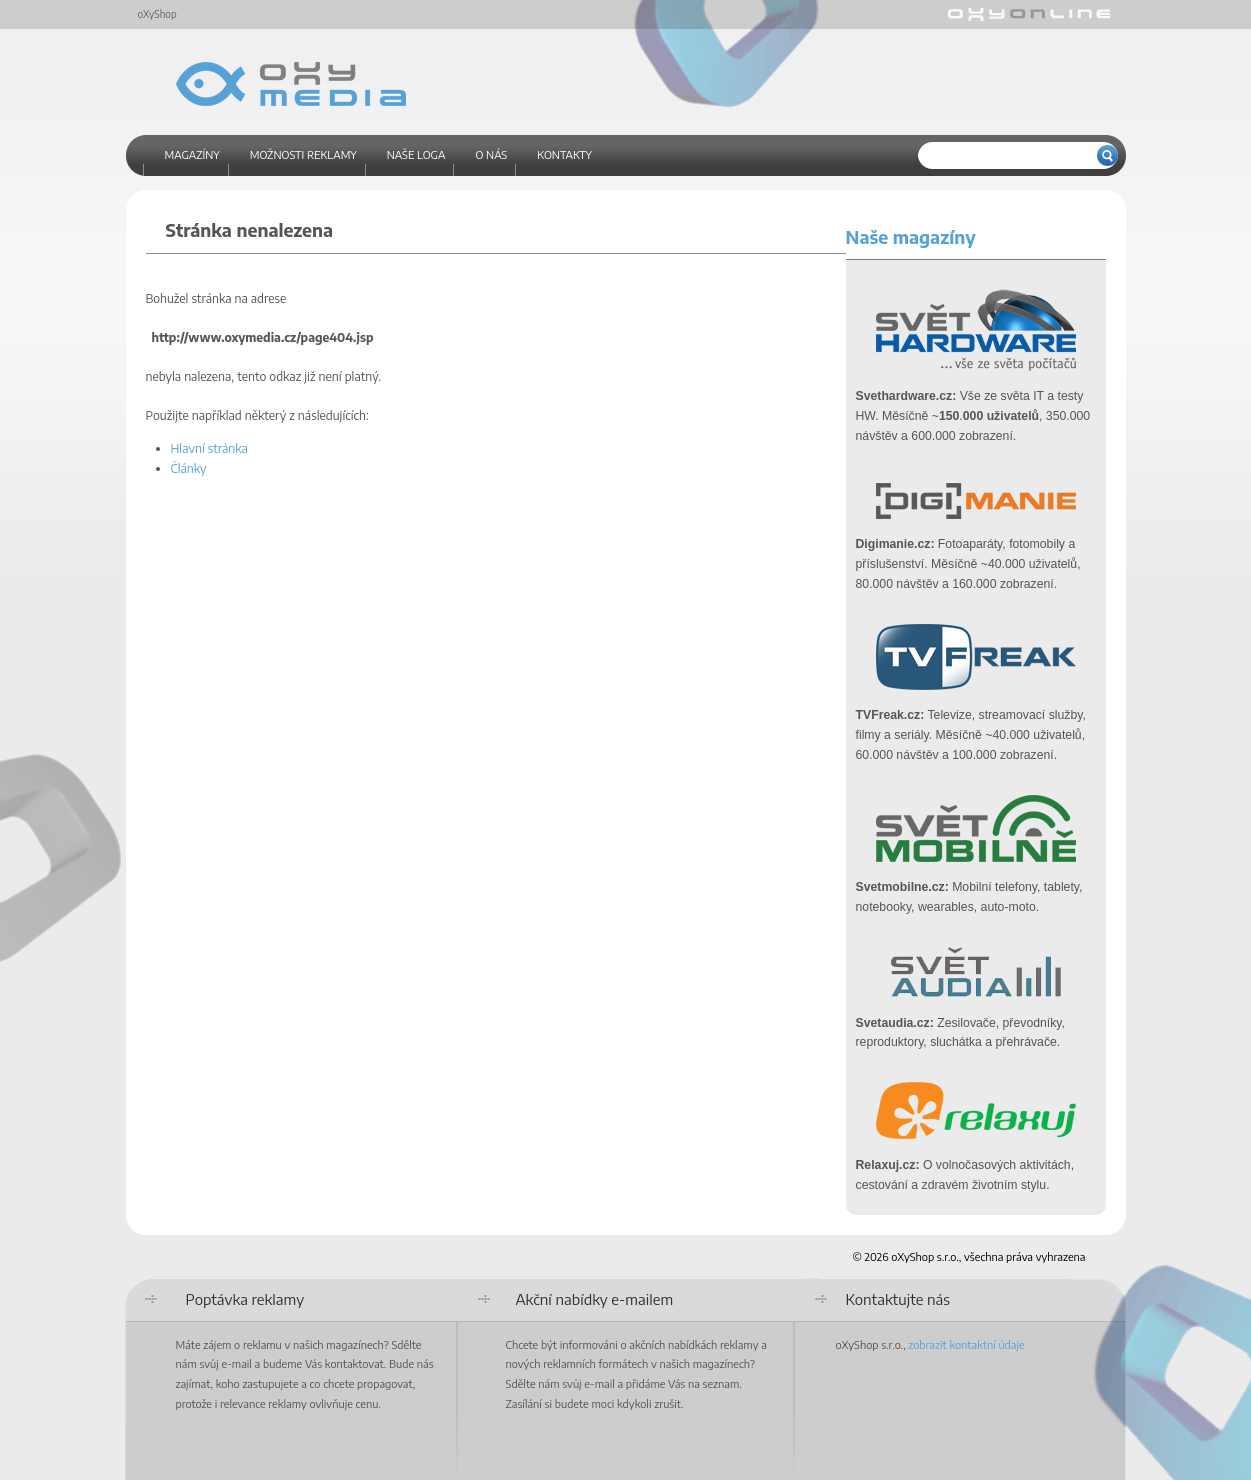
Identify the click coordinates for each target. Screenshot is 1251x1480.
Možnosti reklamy (303, 154)
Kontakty (564, 154)
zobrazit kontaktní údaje (966, 1344)
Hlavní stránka (209, 448)
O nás (491, 154)
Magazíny (192, 154)
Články (189, 468)
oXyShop (157, 14)
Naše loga (416, 154)
